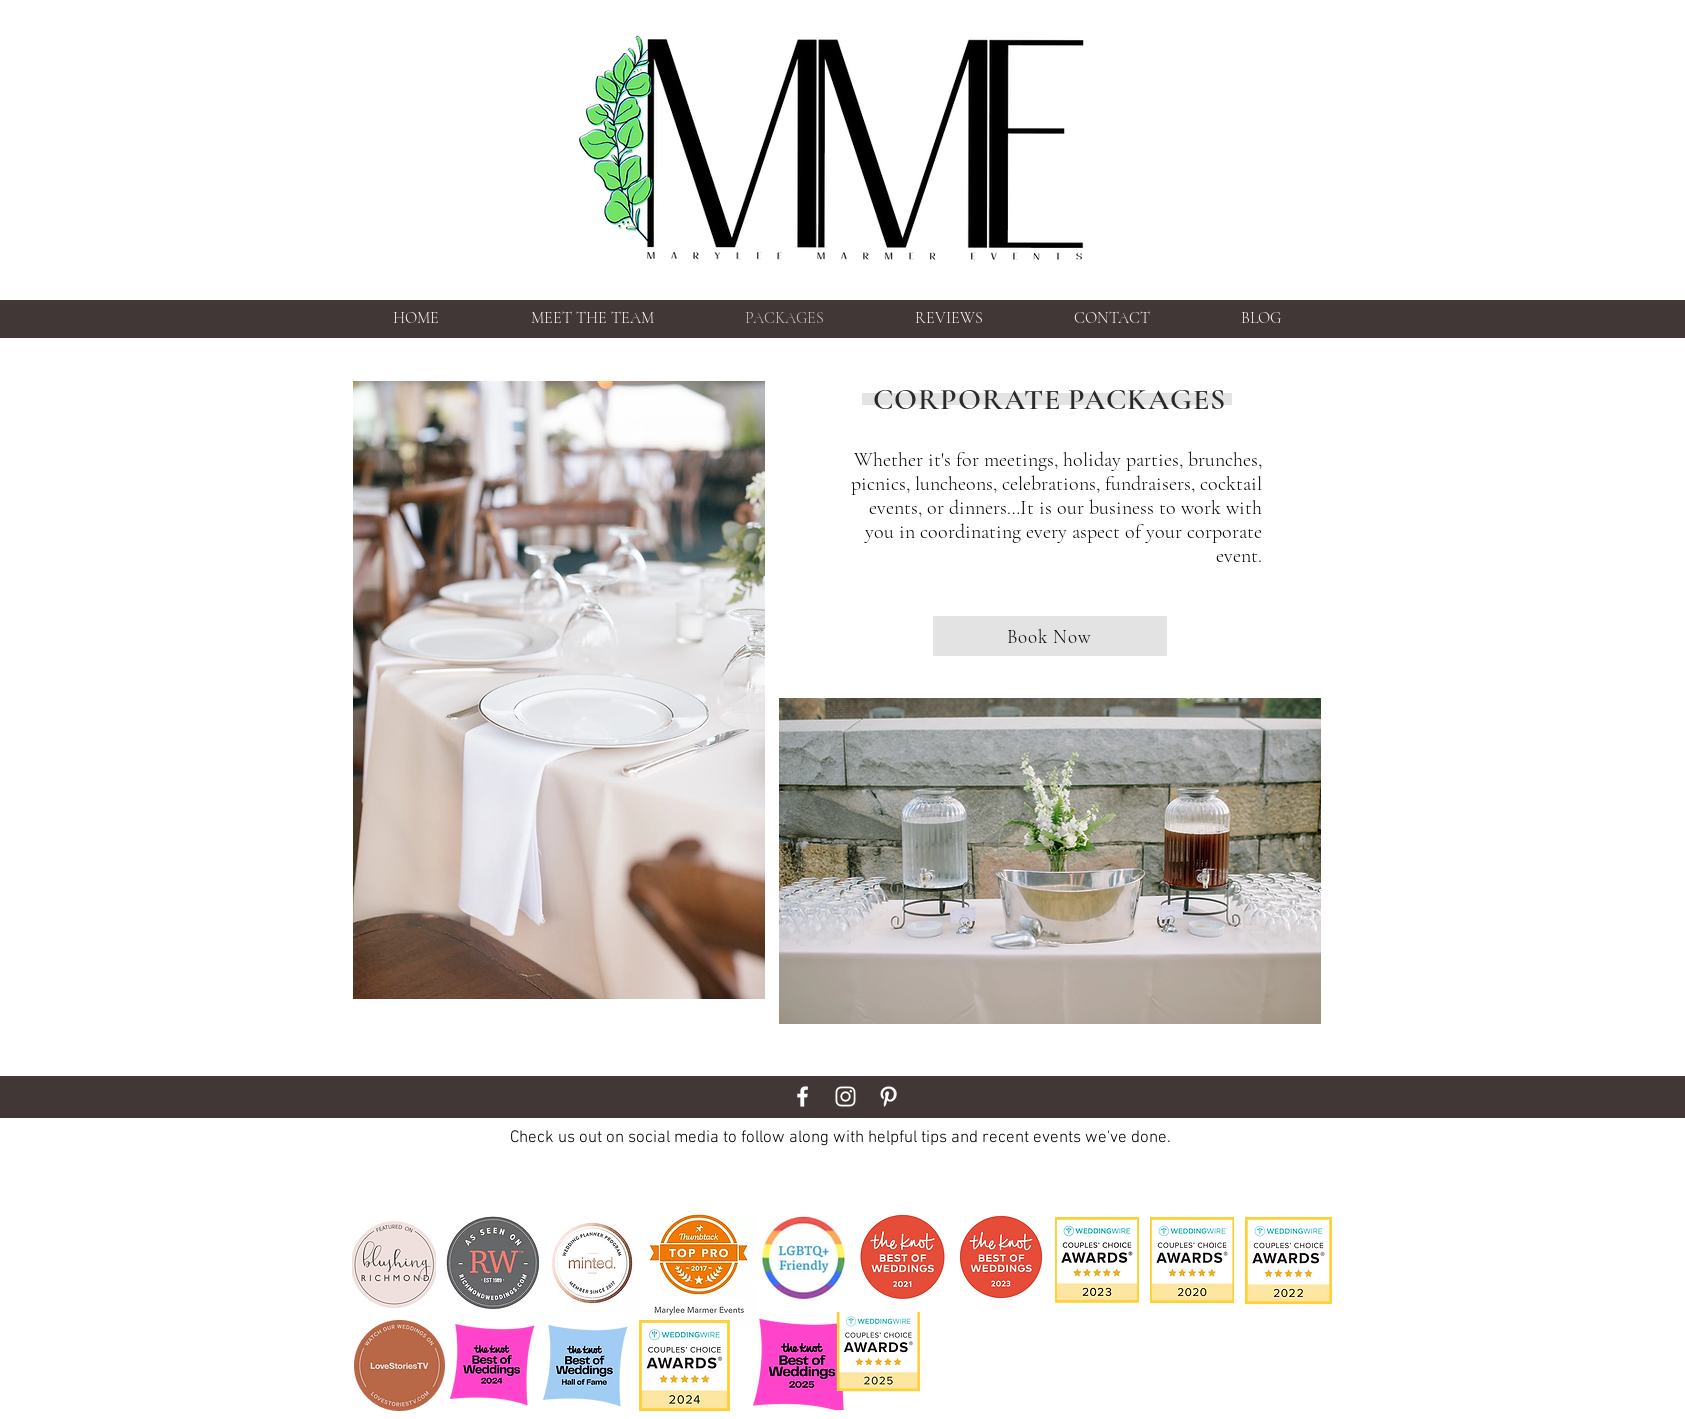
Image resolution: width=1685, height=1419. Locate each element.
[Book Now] (1050, 636)
